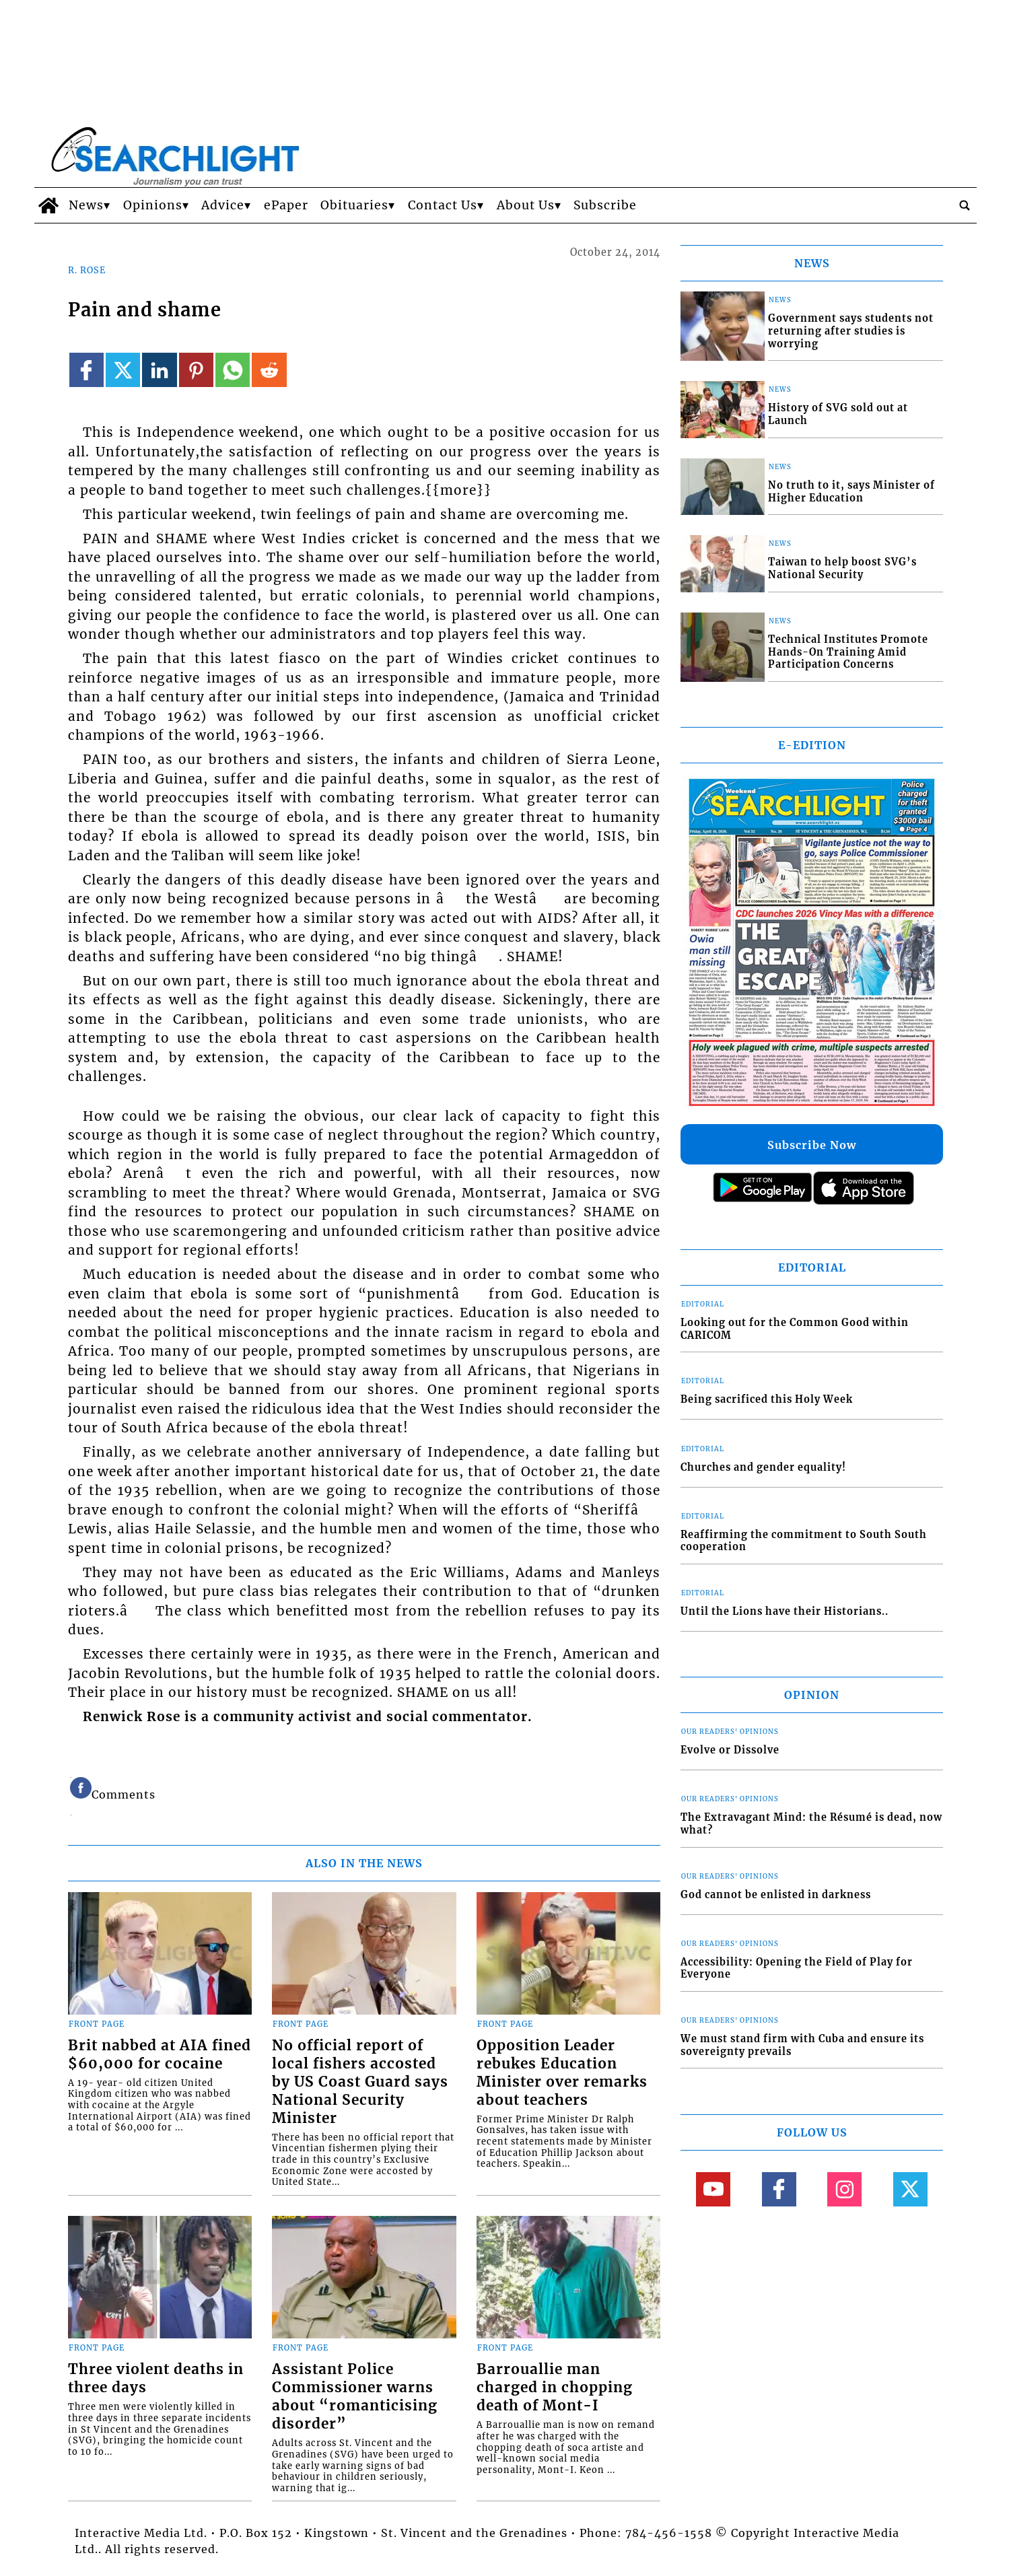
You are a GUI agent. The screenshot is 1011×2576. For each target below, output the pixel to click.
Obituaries (354, 205)
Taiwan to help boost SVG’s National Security (842, 568)
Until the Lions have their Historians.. (784, 1611)
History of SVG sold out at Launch (838, 414)
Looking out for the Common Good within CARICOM (795, 1329)
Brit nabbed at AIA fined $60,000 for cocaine (159, 2055)
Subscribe (605, 205)
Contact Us (442, 205)
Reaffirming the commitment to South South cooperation (804, 1541)
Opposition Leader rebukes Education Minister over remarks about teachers (562, 2073)
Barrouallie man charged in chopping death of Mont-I (555, 2387)
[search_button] (964, 205)
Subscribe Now (811, 1145)
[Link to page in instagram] (844, 2189)
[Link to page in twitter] (123, 370)
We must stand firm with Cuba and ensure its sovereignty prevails (802, 2045)
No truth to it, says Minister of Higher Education (851, 491)
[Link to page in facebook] (86, 370)
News (86, 205)
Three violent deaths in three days (156, 2378)
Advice (222, 205)
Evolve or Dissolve (730, 1750)
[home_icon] (48, 205)
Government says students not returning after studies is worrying (851, 330)
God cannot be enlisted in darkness (776, 1895)
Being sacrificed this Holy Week (767, 1399)
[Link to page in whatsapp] (232, 370)
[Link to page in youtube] (713, 2189)
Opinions (152, 205)
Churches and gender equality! (763, 1467)
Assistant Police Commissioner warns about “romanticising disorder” (355, 2397)
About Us (526, 205)
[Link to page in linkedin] (159, 370)
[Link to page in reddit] (269, 370)
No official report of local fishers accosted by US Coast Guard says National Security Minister (360, 2082)
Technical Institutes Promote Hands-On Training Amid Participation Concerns (848, 651)
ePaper (286, 205)
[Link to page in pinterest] (196, 370)
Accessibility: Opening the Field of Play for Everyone (797, 1968)
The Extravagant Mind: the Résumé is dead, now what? (811, 1823)
